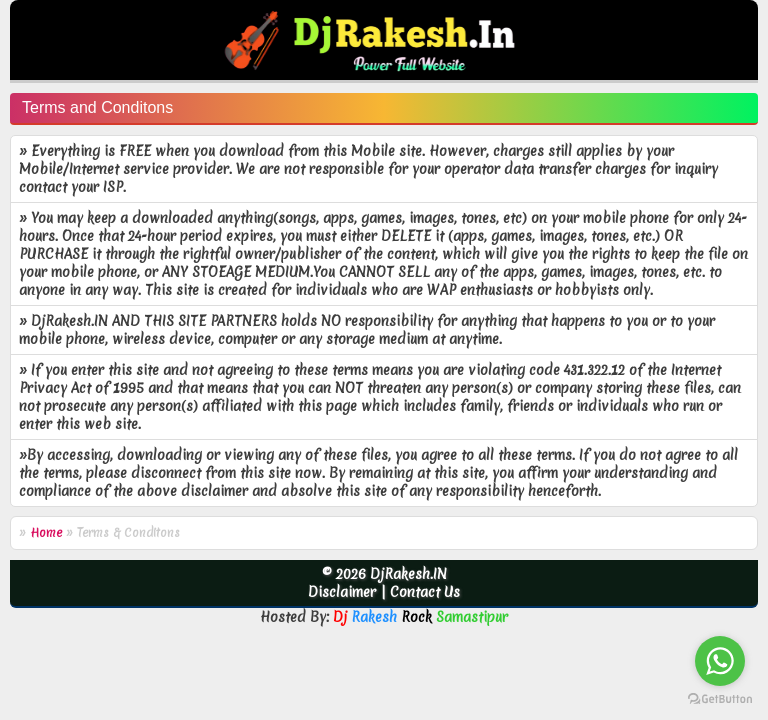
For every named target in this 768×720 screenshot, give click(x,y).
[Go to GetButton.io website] (720, 699)
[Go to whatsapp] (720, 661)
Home (46, 533)
